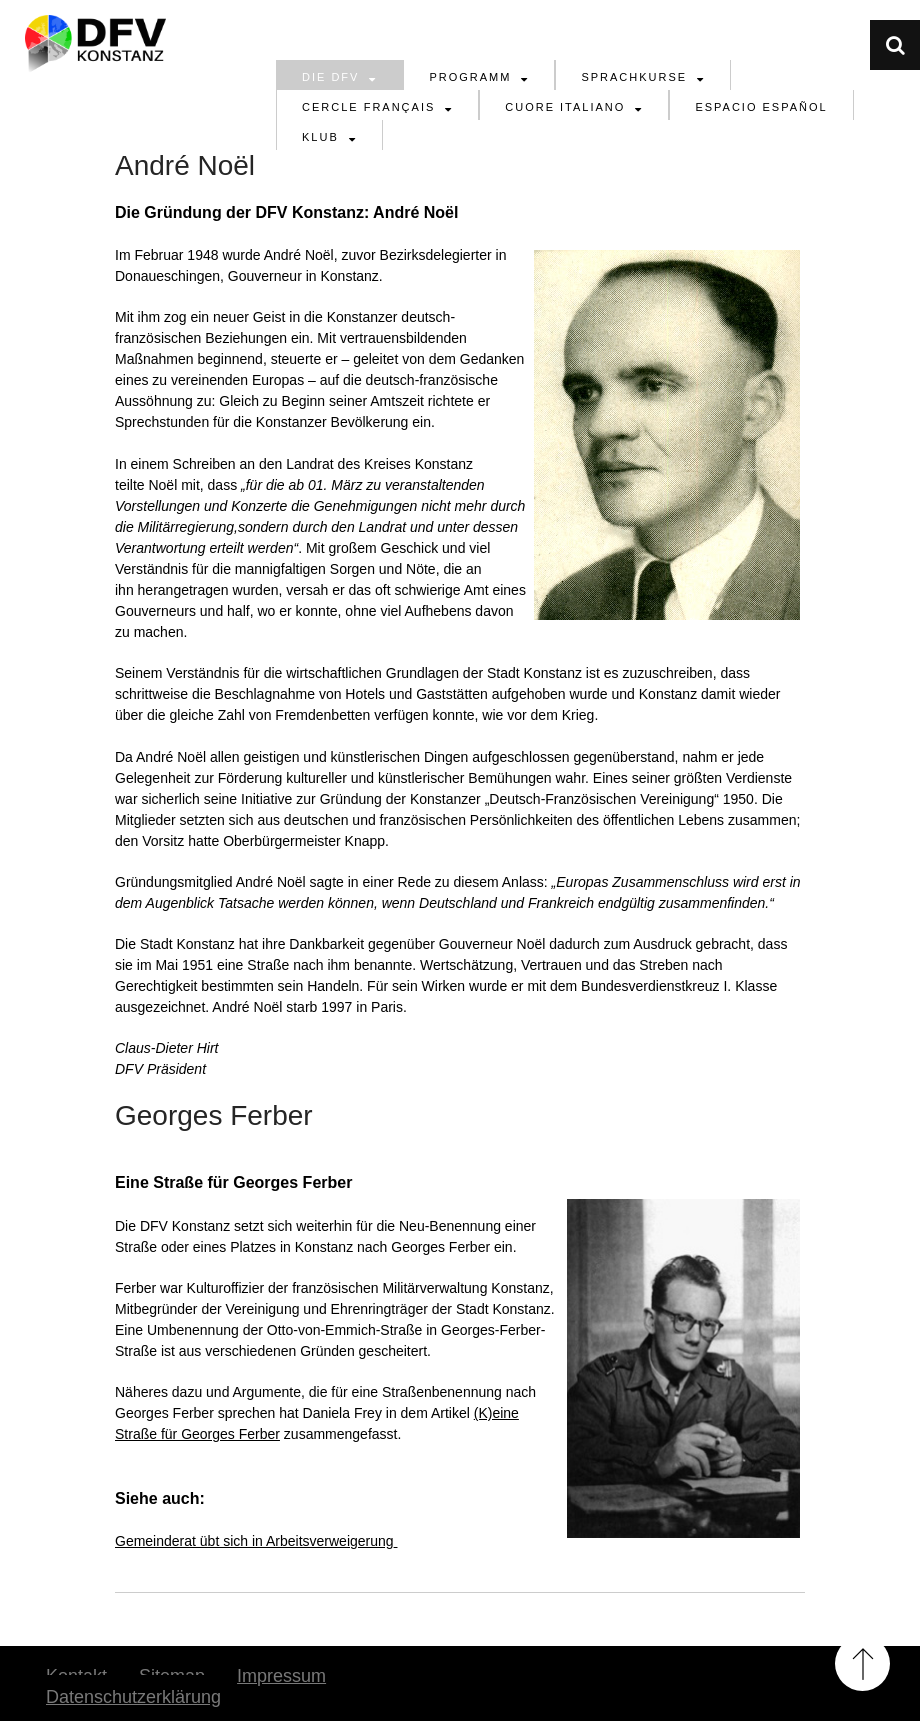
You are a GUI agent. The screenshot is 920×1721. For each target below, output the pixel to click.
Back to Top (862, 1663)
